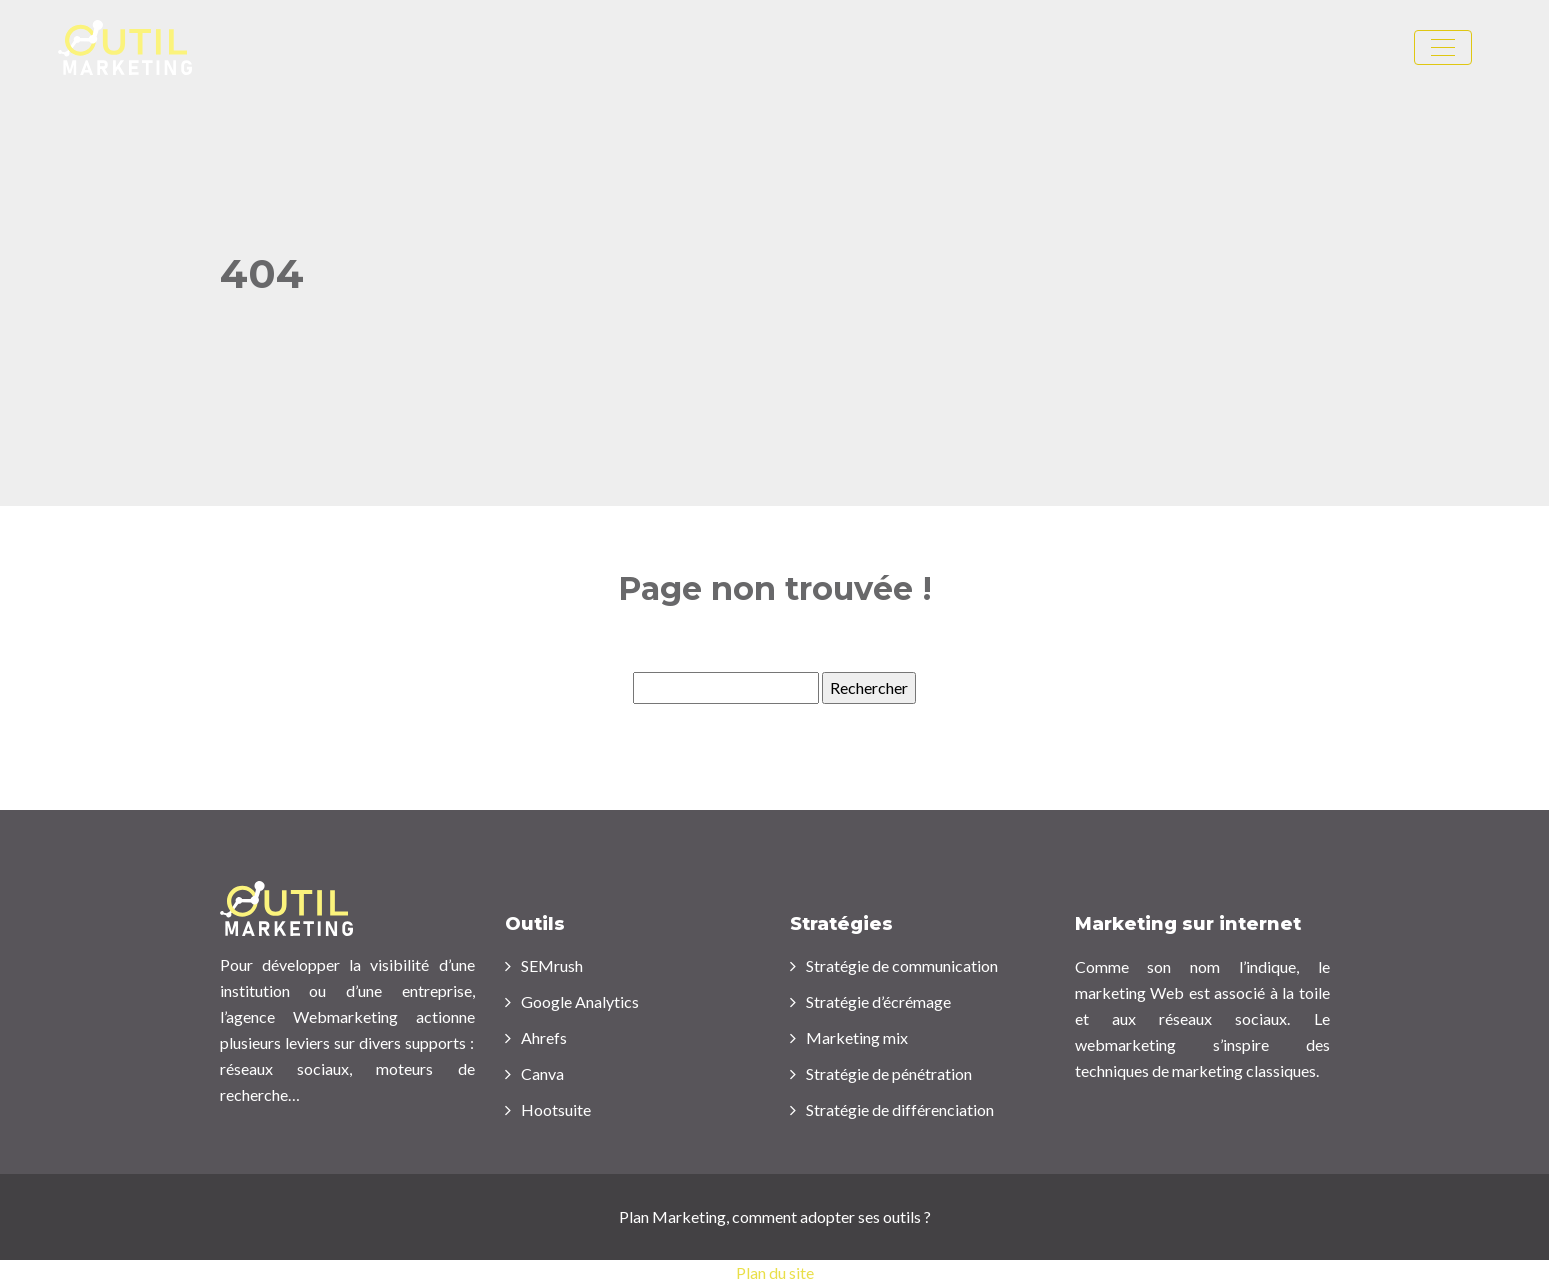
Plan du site (775, 1272)
